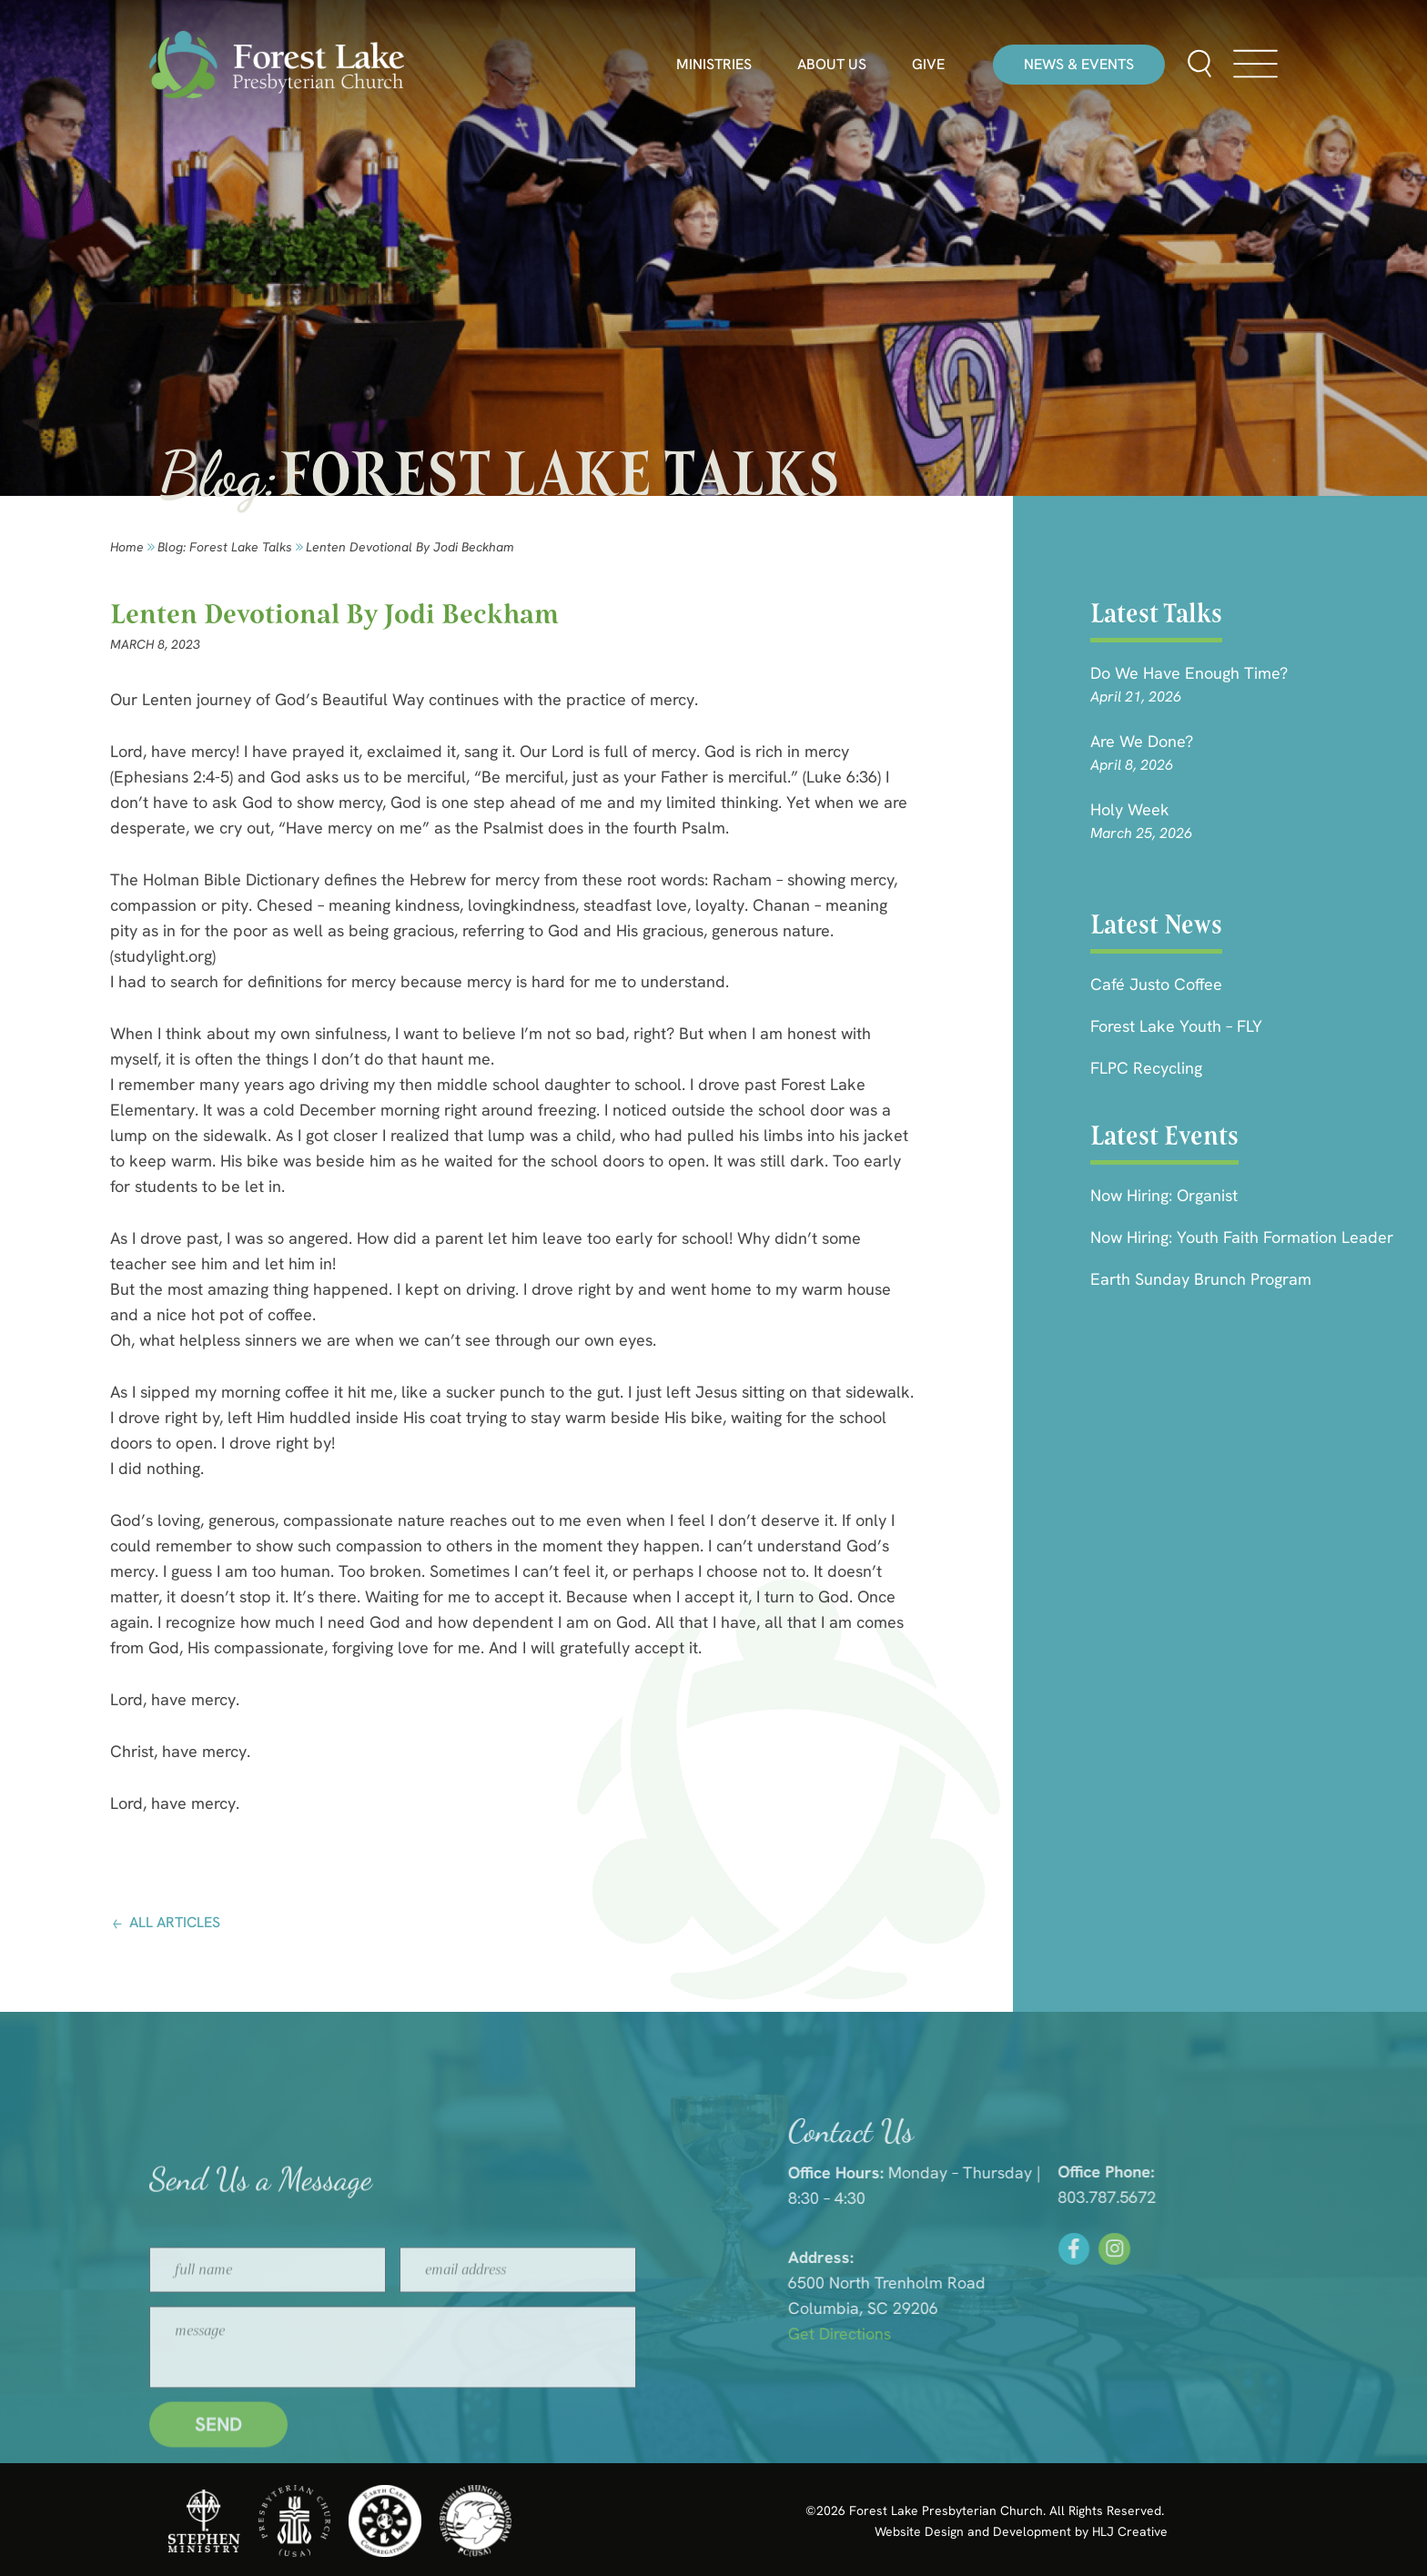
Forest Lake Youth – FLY (1176, 1025)
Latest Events (1164, 1135)
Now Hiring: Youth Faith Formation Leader (1241, 1237)
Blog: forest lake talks (224, 547)
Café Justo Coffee (1156, 984)
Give (928, 65)
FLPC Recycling (1146, 1067)
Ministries (714, 65)
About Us (831, 65)
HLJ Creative (1130, 2531)
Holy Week (1129, 809)
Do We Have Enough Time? (1189, 672)
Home (127, 547)
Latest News (1156, 924)
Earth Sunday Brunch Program (1200, 1278)
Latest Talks (1156, 613)
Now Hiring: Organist (1164, 1195)
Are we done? (1141, 741)
